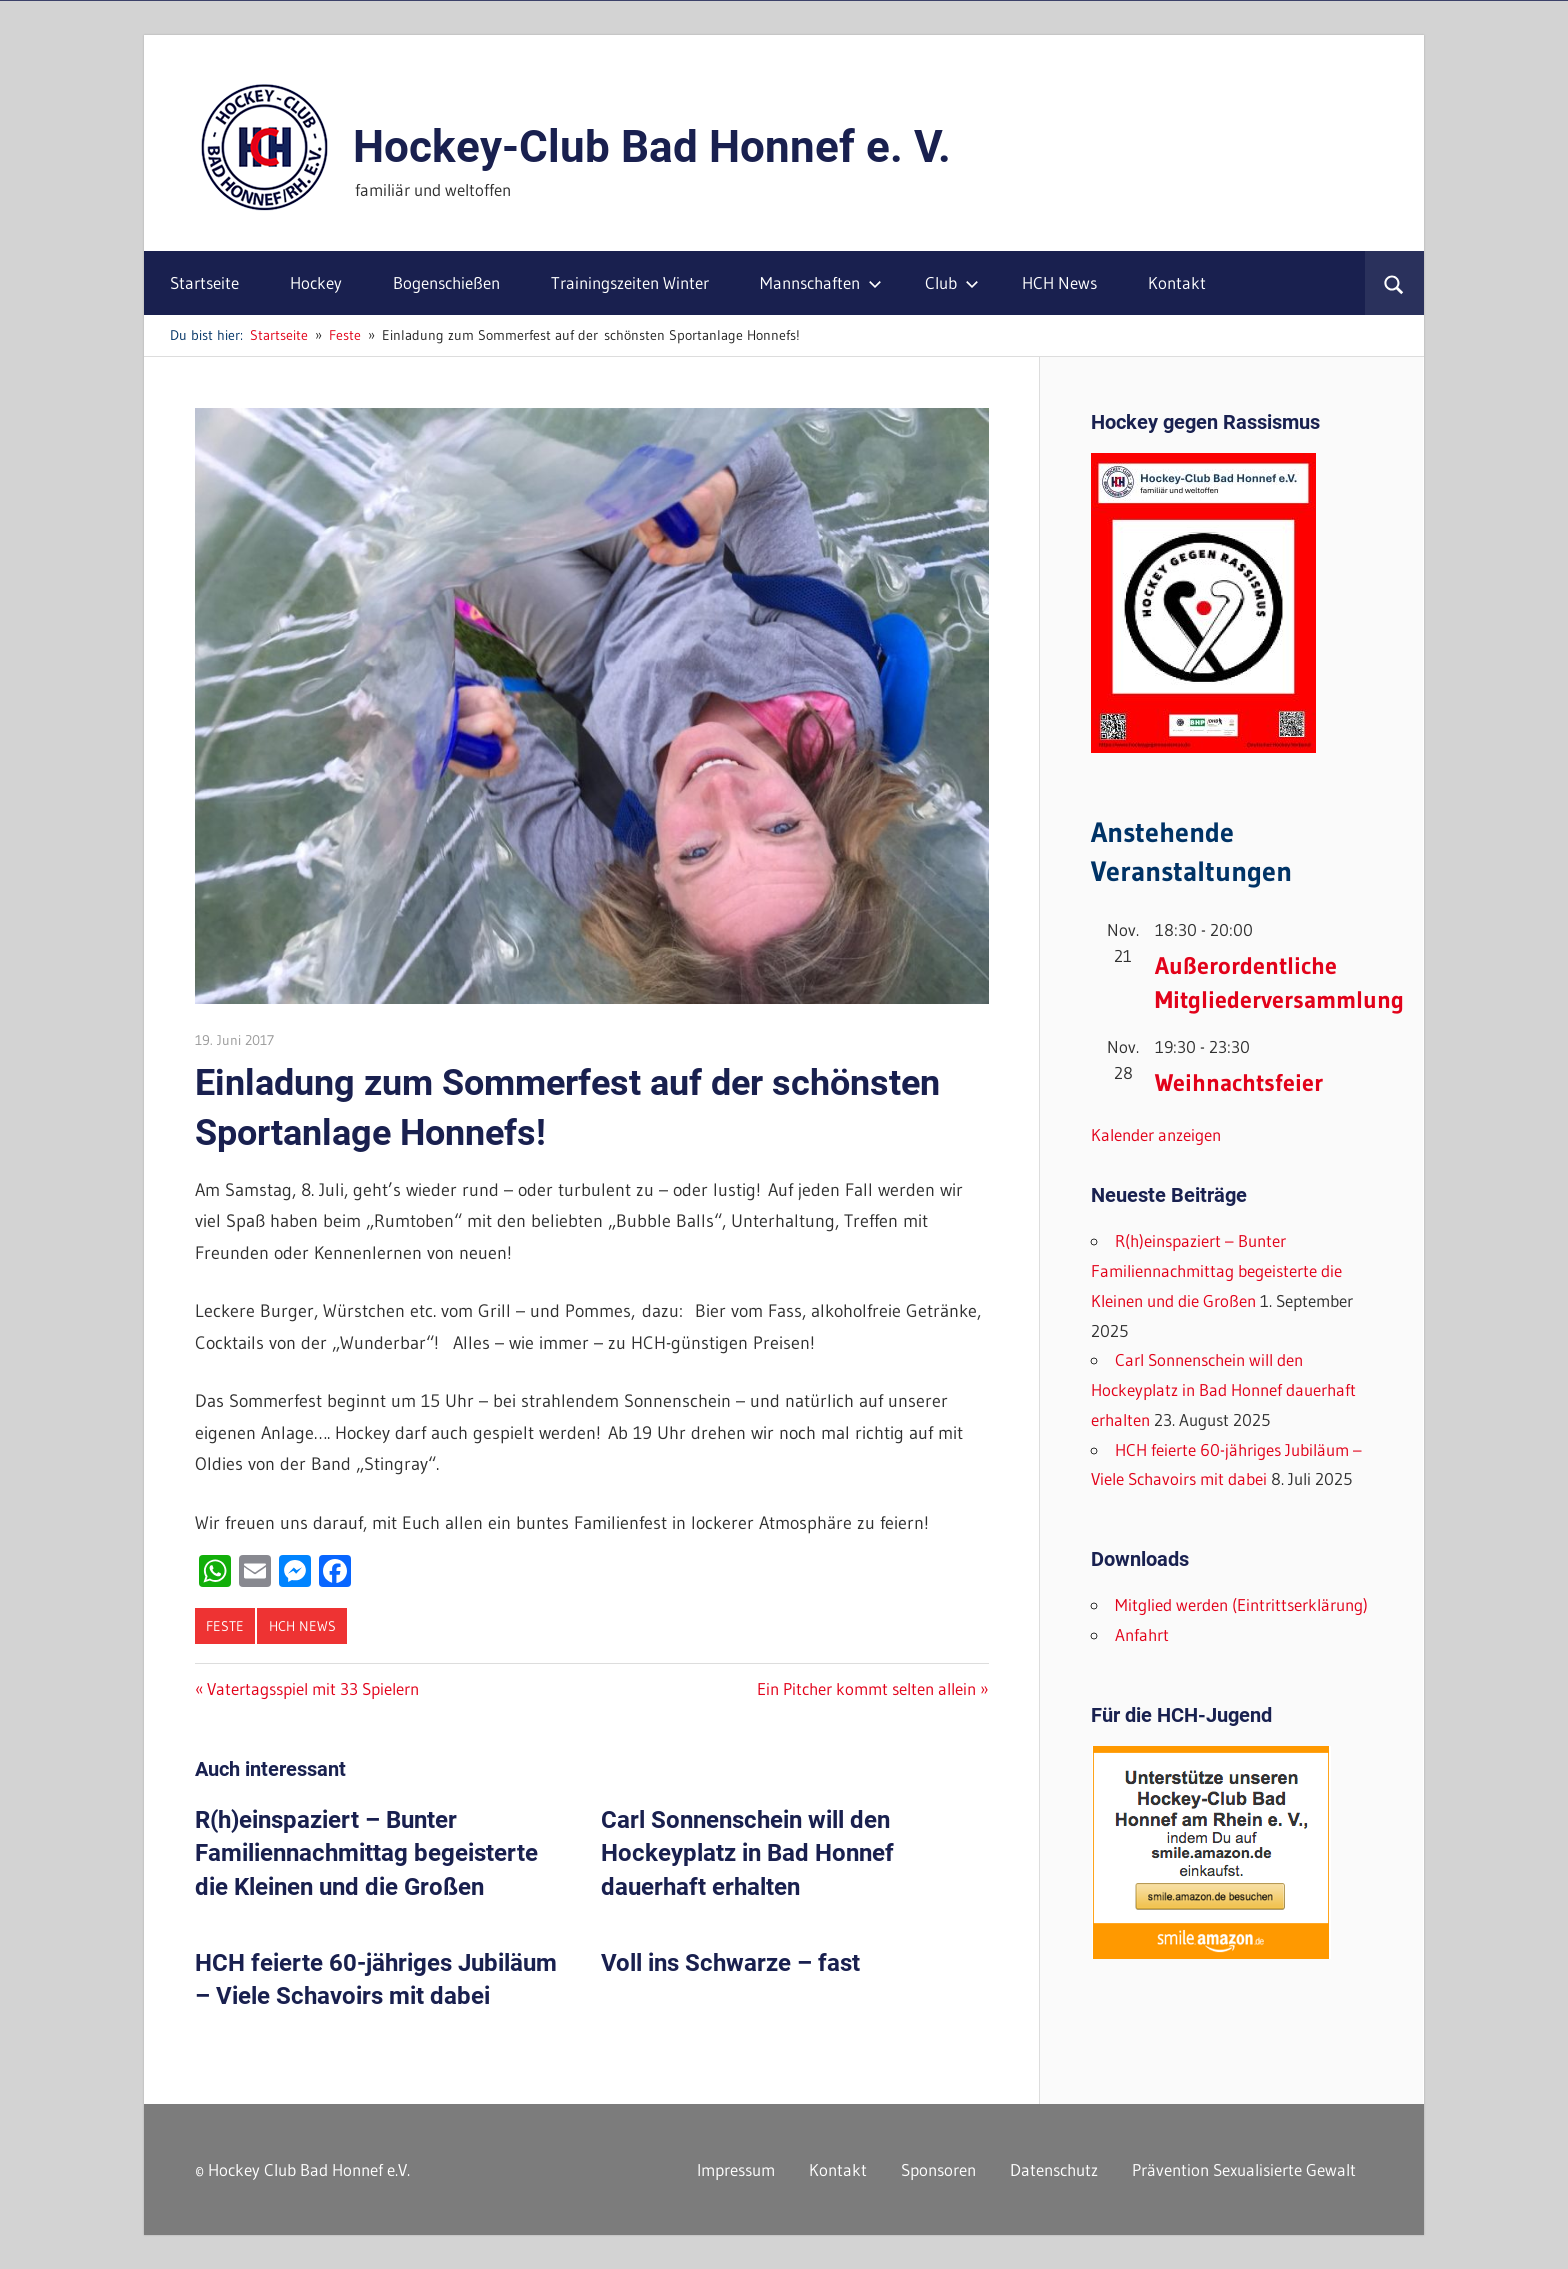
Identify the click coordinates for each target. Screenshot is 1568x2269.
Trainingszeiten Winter (630, 282)
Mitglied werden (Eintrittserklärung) (1241, 1604)
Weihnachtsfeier (1239, 1082)
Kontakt (1177, 282)
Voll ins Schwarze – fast (730, 1963)
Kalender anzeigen (1156, 1134)
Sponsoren (938, 2169)
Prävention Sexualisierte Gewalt (1244, 2169)
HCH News (1059, 282)
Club (952, 282)
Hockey (316, 282)
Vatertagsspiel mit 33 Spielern (312, 1688)
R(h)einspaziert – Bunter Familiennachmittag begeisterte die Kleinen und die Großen (366, 1853)
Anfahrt (1142, 1634)
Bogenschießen (446, 282)
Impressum (736, 2169)
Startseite (204, 282)
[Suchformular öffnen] (1394, 283)
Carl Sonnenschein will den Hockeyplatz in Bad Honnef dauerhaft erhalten (747, 1853)
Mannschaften (821, 282)
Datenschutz (1054, 2169)
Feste (225, 1626)
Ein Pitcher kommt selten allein (866, 1688)
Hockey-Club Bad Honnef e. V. (652, 147)
